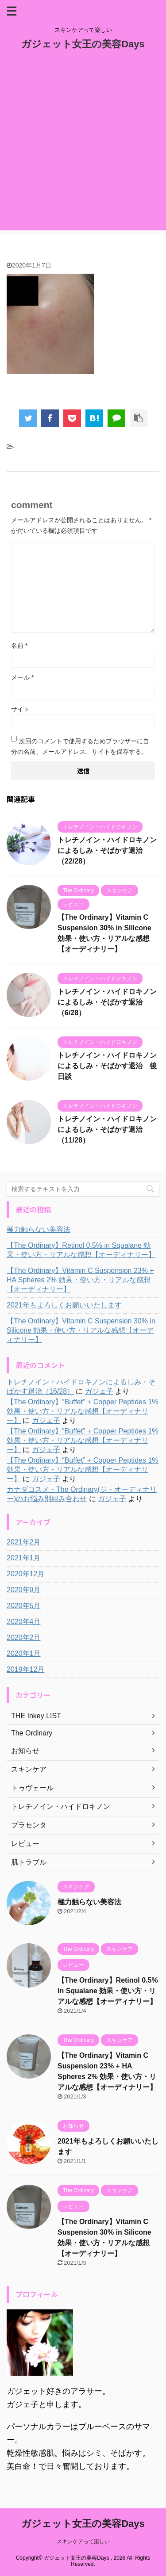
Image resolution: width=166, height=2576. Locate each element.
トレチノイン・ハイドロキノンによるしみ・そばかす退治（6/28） (107, 1002)
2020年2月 (24, 1637)
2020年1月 (24, 1653)
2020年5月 (24, 1605)
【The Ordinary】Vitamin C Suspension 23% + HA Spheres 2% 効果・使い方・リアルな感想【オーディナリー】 (80, 1280)
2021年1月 (24, 1558)
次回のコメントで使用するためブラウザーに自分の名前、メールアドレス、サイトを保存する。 (80, 746)
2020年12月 (25, 1574)
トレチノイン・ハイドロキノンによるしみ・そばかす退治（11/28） (107, 1129)
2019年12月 (25, 1669)
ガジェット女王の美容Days (83, 44)
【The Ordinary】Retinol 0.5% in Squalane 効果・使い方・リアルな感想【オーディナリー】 (81, 1250)
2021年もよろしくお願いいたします (64, 1305)
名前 (19, 645)
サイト (20, 709)
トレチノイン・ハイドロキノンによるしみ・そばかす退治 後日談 (107, 1065)
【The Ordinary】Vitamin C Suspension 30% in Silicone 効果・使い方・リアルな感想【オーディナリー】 (81, 1330)
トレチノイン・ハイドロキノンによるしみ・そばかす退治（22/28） (107, 850)
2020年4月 (24, 1621)
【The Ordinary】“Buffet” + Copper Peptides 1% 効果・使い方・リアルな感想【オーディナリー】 (82, 1411)
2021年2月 (24, 1542)
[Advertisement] (83, 147)
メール (22, 677)
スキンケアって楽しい (83, 2541)
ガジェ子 (99, 1391)
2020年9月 (24, 1590)
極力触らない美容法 (38, 1229)
